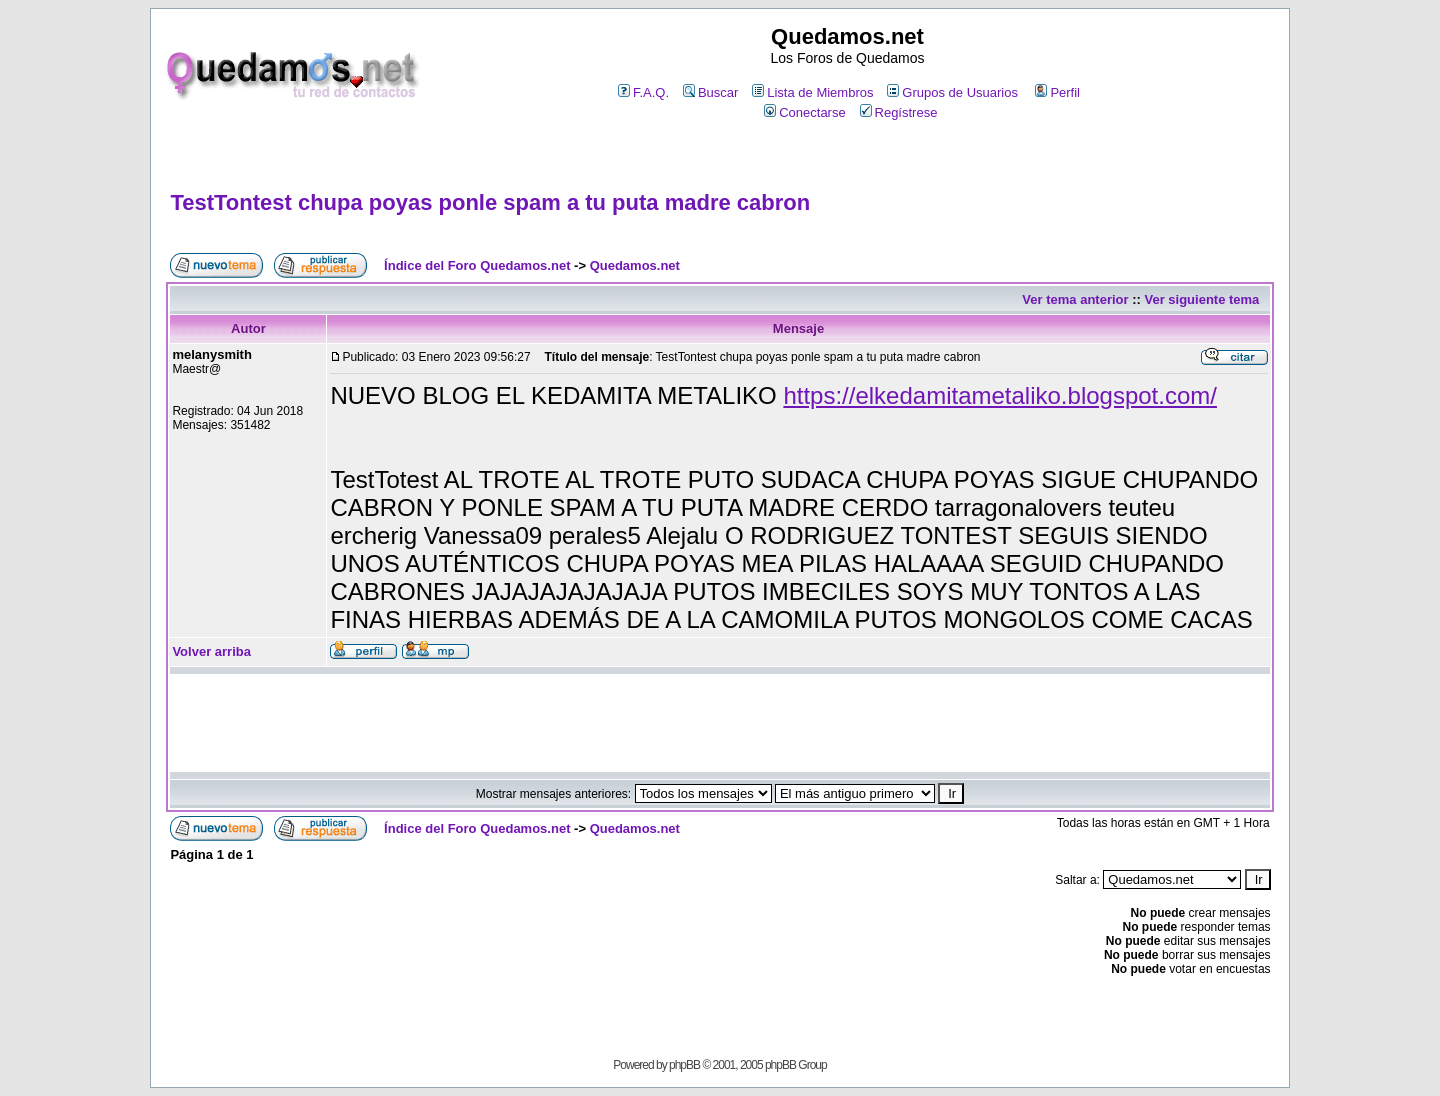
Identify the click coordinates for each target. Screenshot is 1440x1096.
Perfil (1057, 92)
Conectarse (804, 112)
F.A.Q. (643, 92)
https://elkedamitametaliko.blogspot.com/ (1000, 395)
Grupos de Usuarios (952, 92)
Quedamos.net (635, 265)
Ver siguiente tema (1201, 299)
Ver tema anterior (1075, 299)
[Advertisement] (720, 156)
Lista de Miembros (812, 92)
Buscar (710, 92)
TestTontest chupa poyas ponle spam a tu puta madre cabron (490, 202)
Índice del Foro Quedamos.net (477, 265)
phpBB (684, 1065)
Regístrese (899, 112)
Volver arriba (211, 651)
